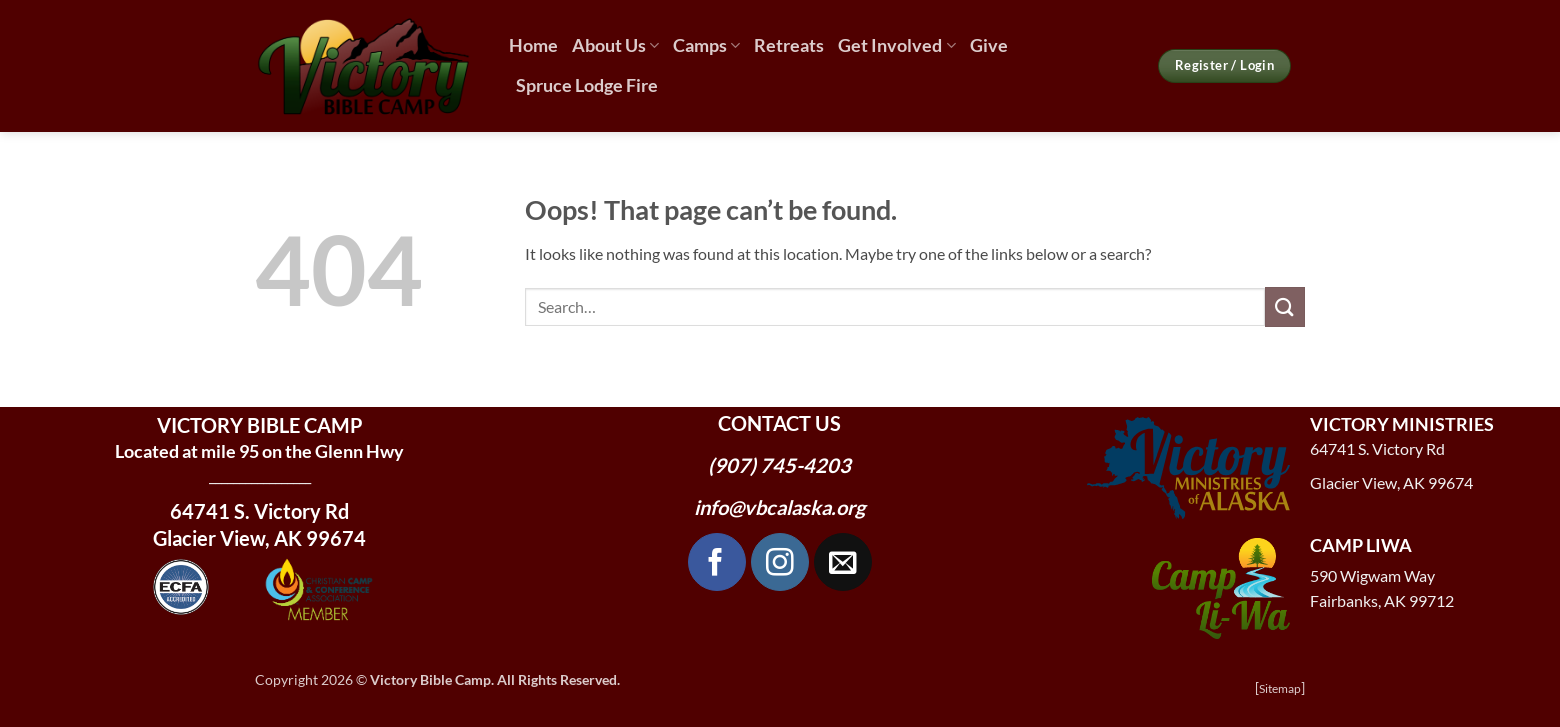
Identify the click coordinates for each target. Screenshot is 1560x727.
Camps (706, 45)
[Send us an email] (843, 562)
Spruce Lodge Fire (587, 85)
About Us (615, 45)
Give (989, 45)
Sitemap (1280, 688)
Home (533, 45)
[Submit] (1285, 306)
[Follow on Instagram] (780, 562)
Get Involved (896, 45)
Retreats (789, 45)
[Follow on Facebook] (717, 562)
